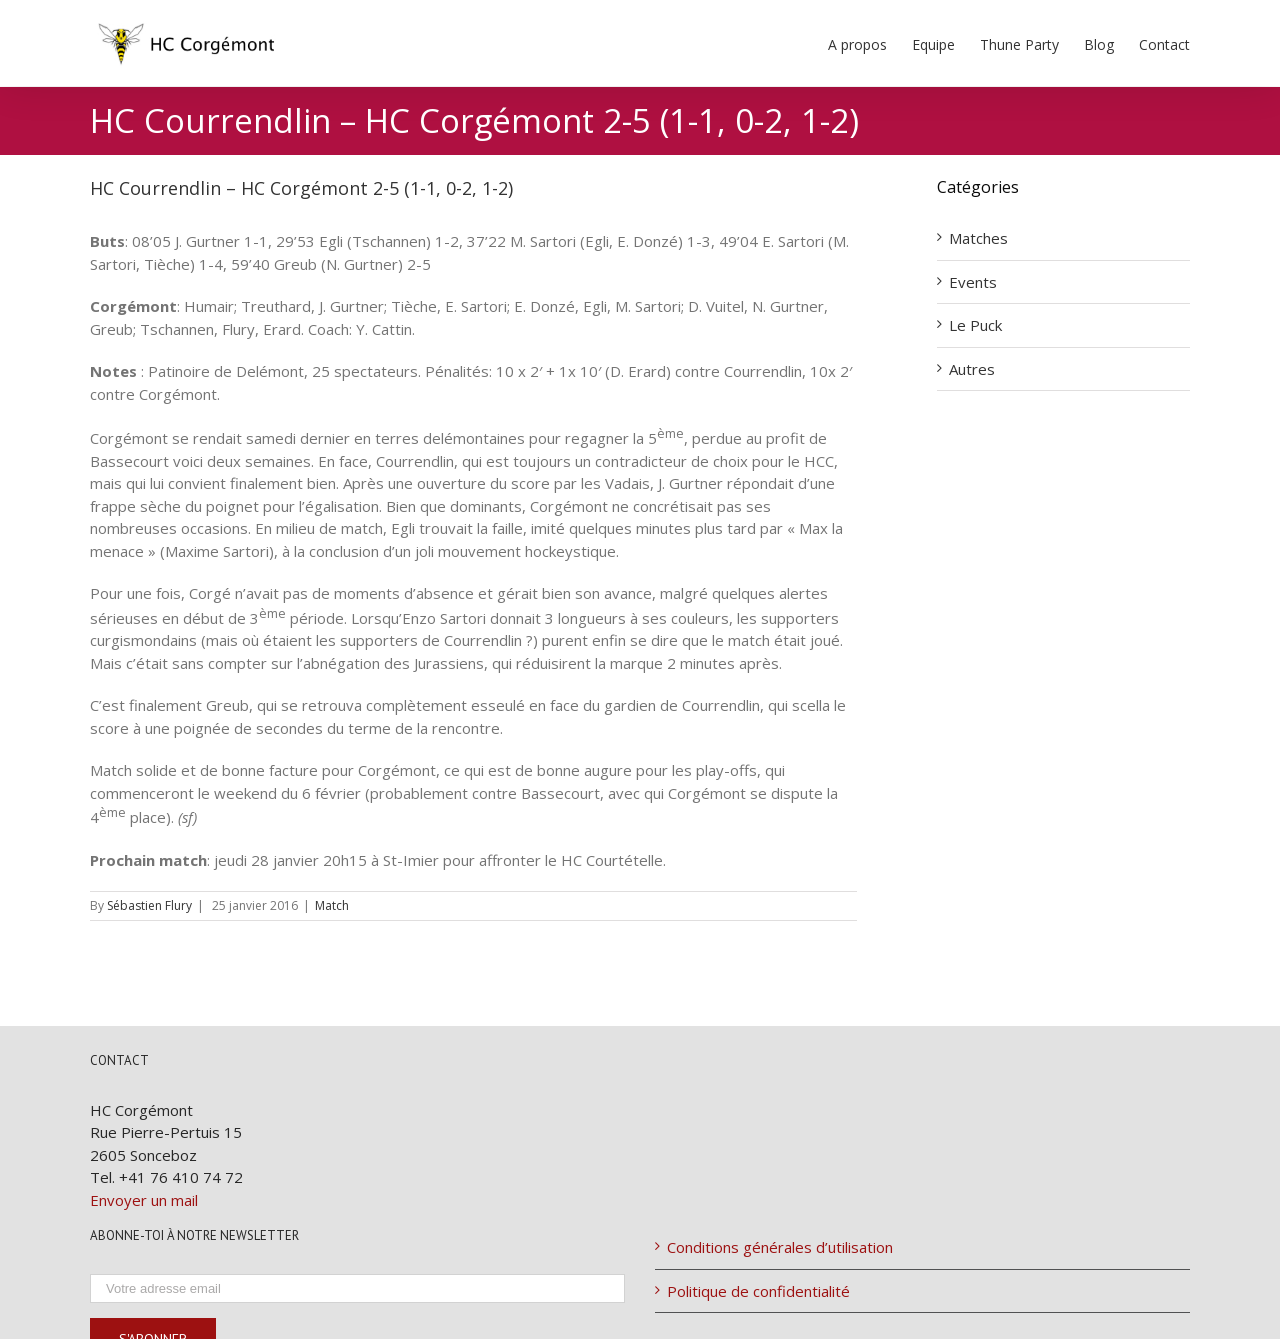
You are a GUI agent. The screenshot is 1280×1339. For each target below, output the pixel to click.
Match (332, 905)
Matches (978, 238)
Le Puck (975, 325)
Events (973, 282)
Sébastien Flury (149, 905)
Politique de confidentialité (758, 1291)
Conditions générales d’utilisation (780, 1247)
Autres (972, 369)
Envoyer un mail (144, 1200)
